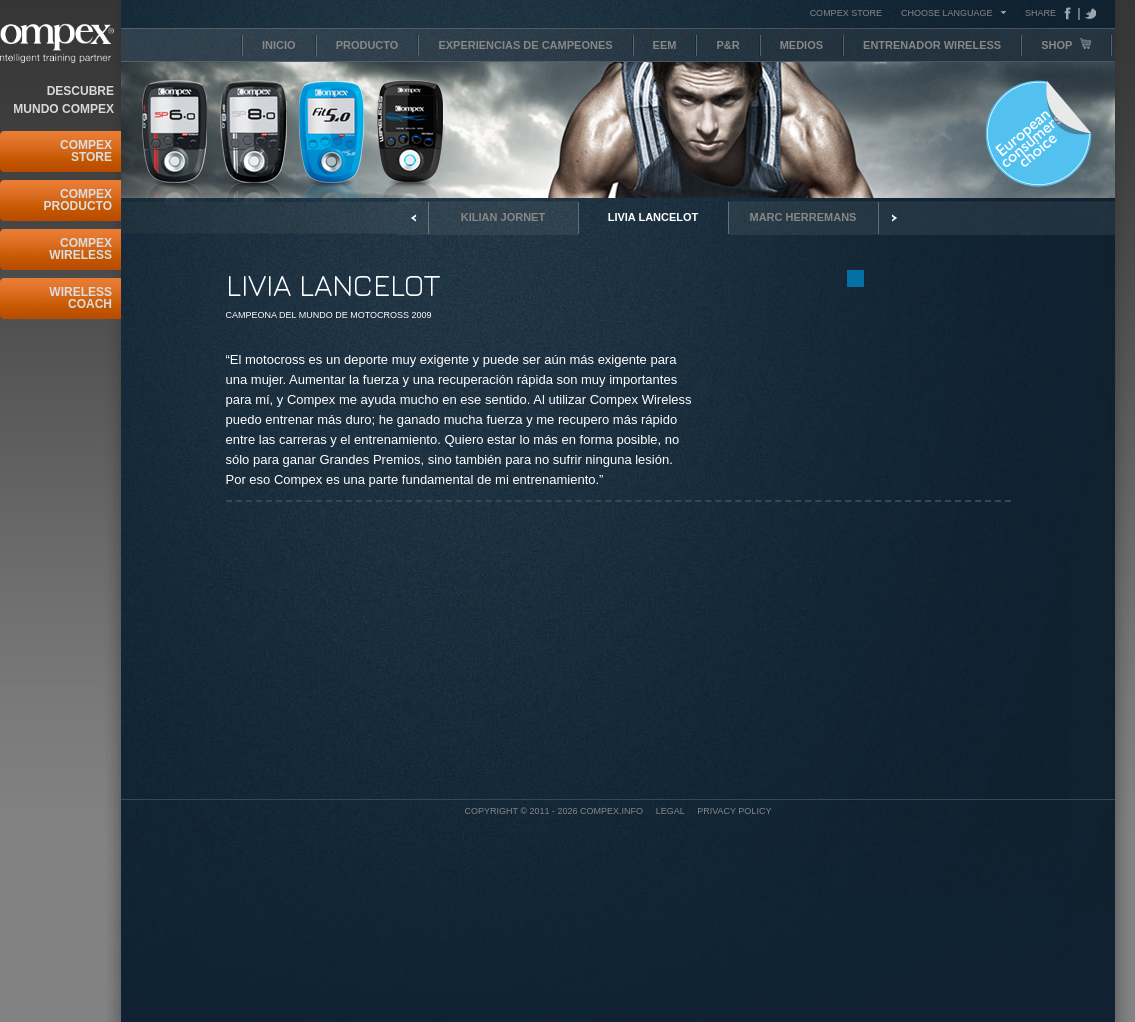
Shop (1066, 44)
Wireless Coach (80, 298)
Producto (367, 45)
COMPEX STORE (846, 13)
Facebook (1072, 13)
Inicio (279, 45)
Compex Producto (78, 200)
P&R (727, 45)
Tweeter (1088, 13)
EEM (665, 45)
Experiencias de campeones (525, 45)
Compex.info (611, 811)
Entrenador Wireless (932, 45)
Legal (670, 811)
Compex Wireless (80, 249)
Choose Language (947, 12)
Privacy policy (734, 811)
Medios (801, 45)
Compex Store (86, 151)
